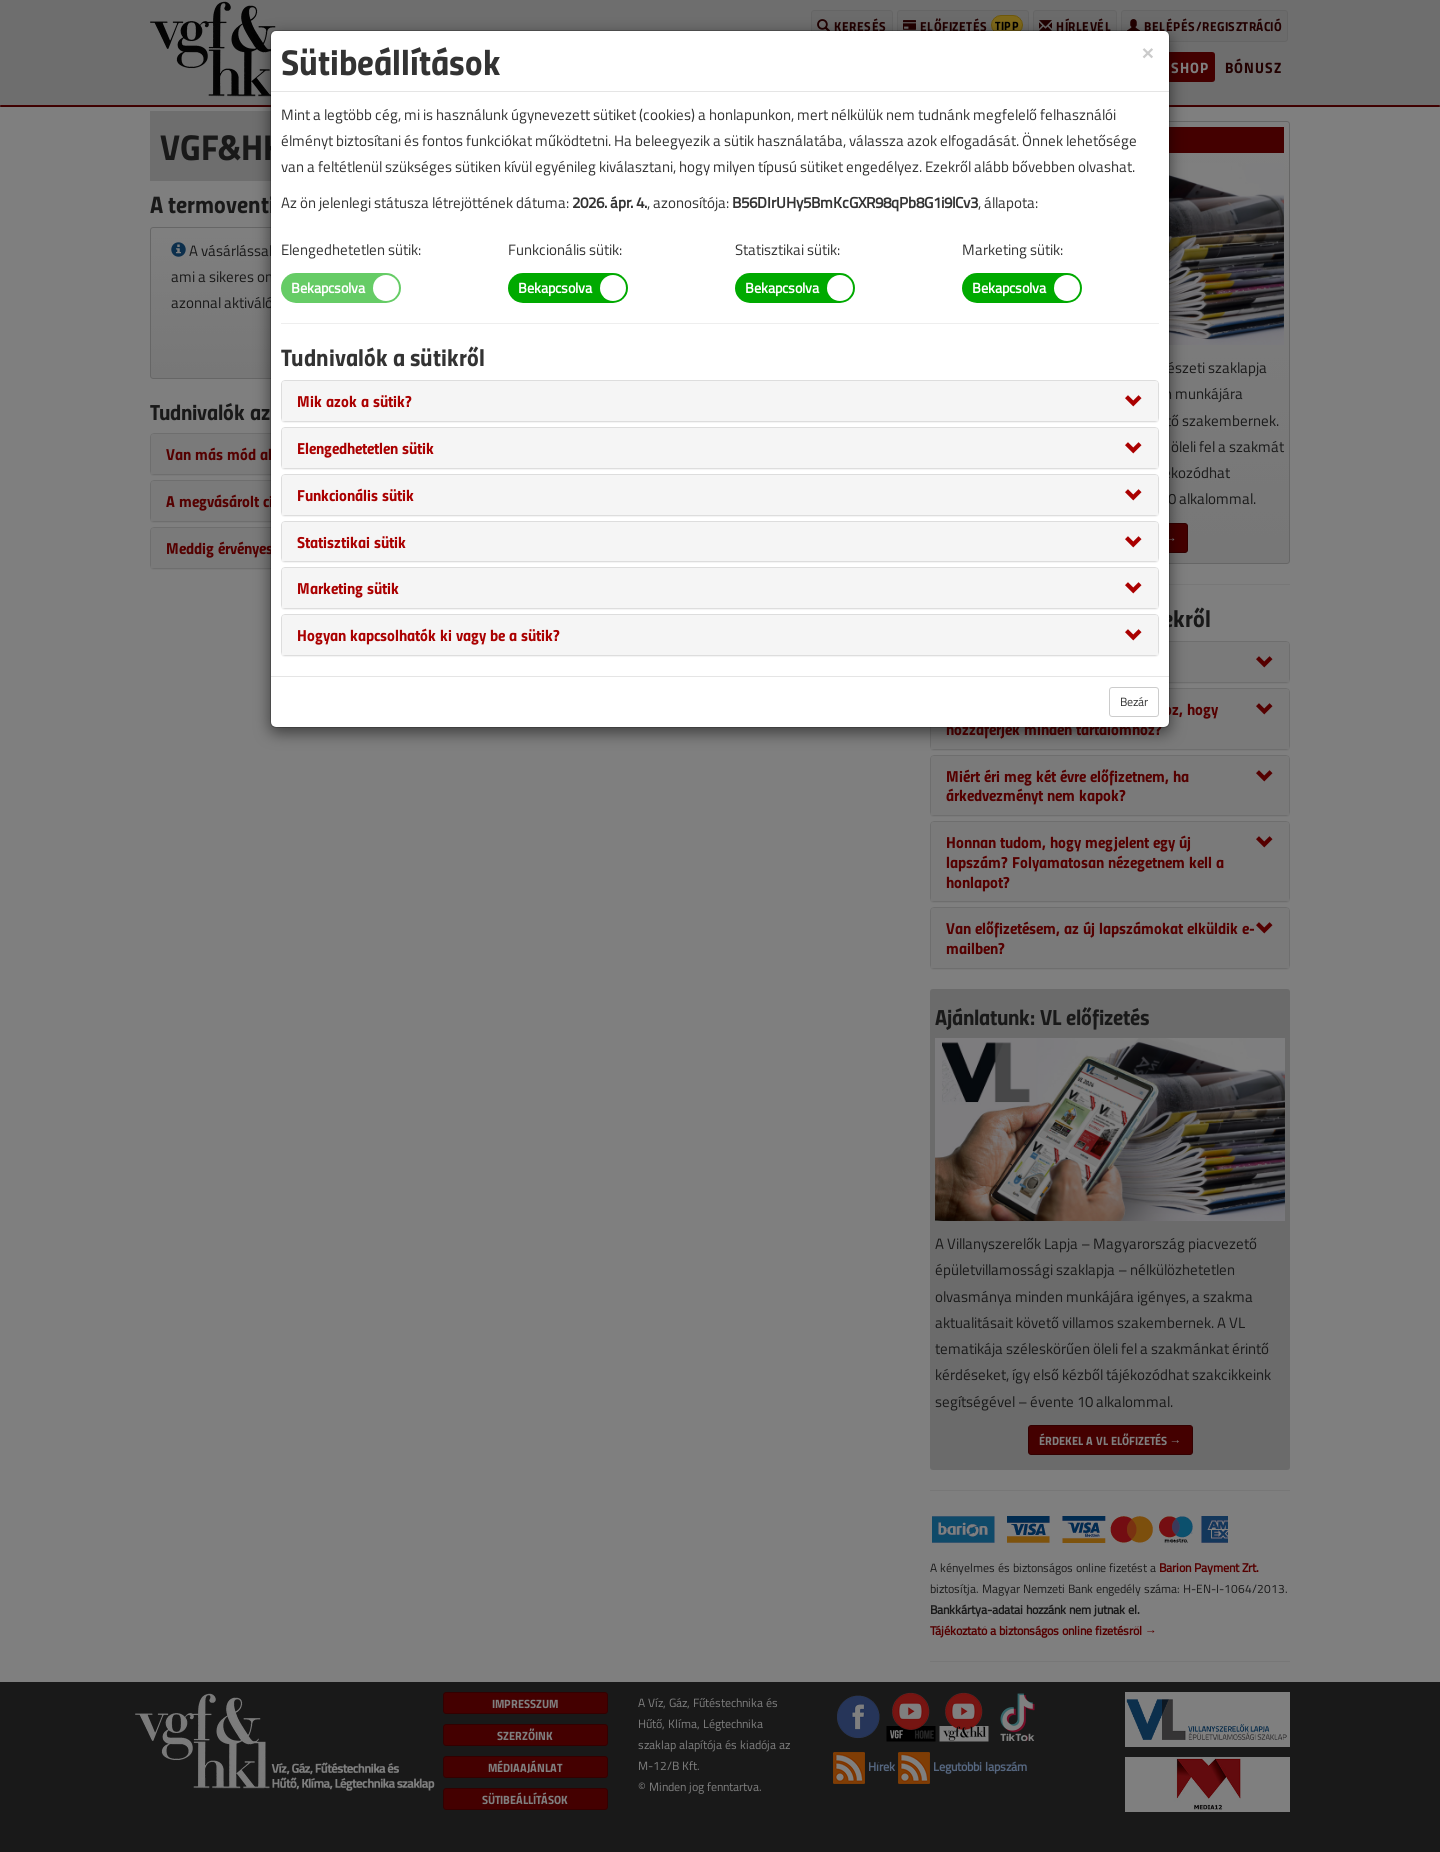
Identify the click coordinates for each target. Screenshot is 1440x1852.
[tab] (720, 401)
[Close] (1148, 51)
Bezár (1134, 701)
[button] (354, 400)
